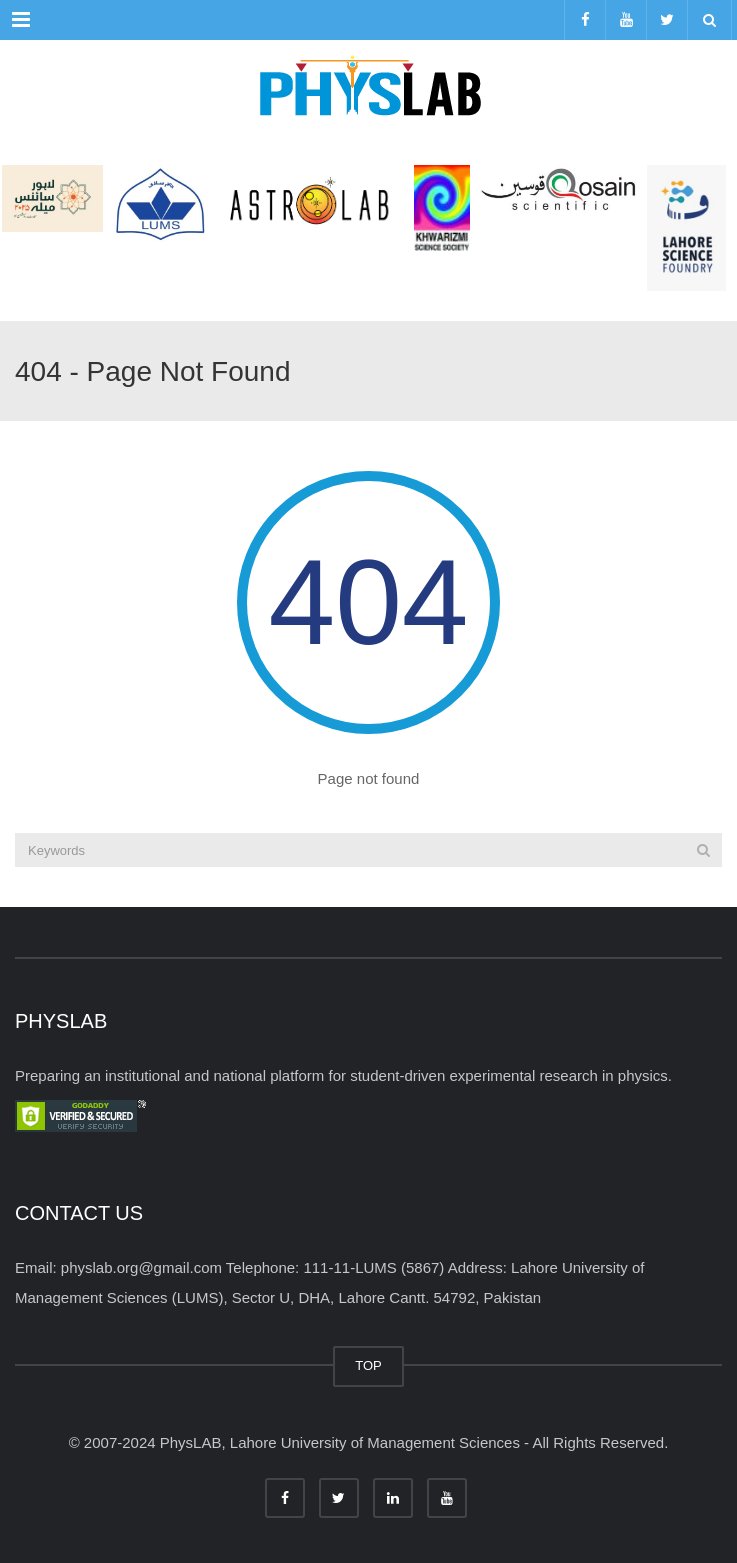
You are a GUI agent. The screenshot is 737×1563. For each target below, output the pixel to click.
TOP (368, 1365)
